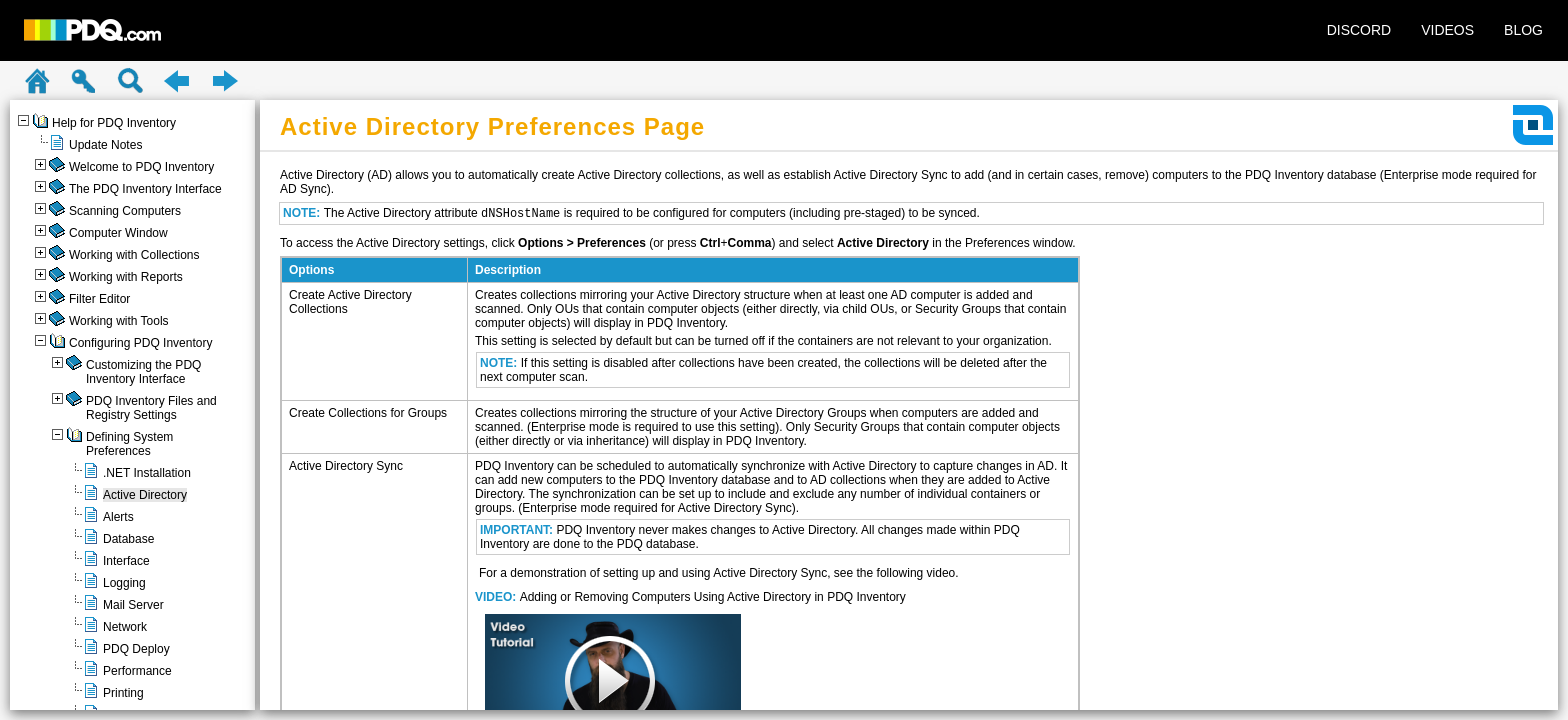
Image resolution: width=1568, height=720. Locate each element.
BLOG (1523, 30)
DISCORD (1359, 30)
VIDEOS (1447, 30)
